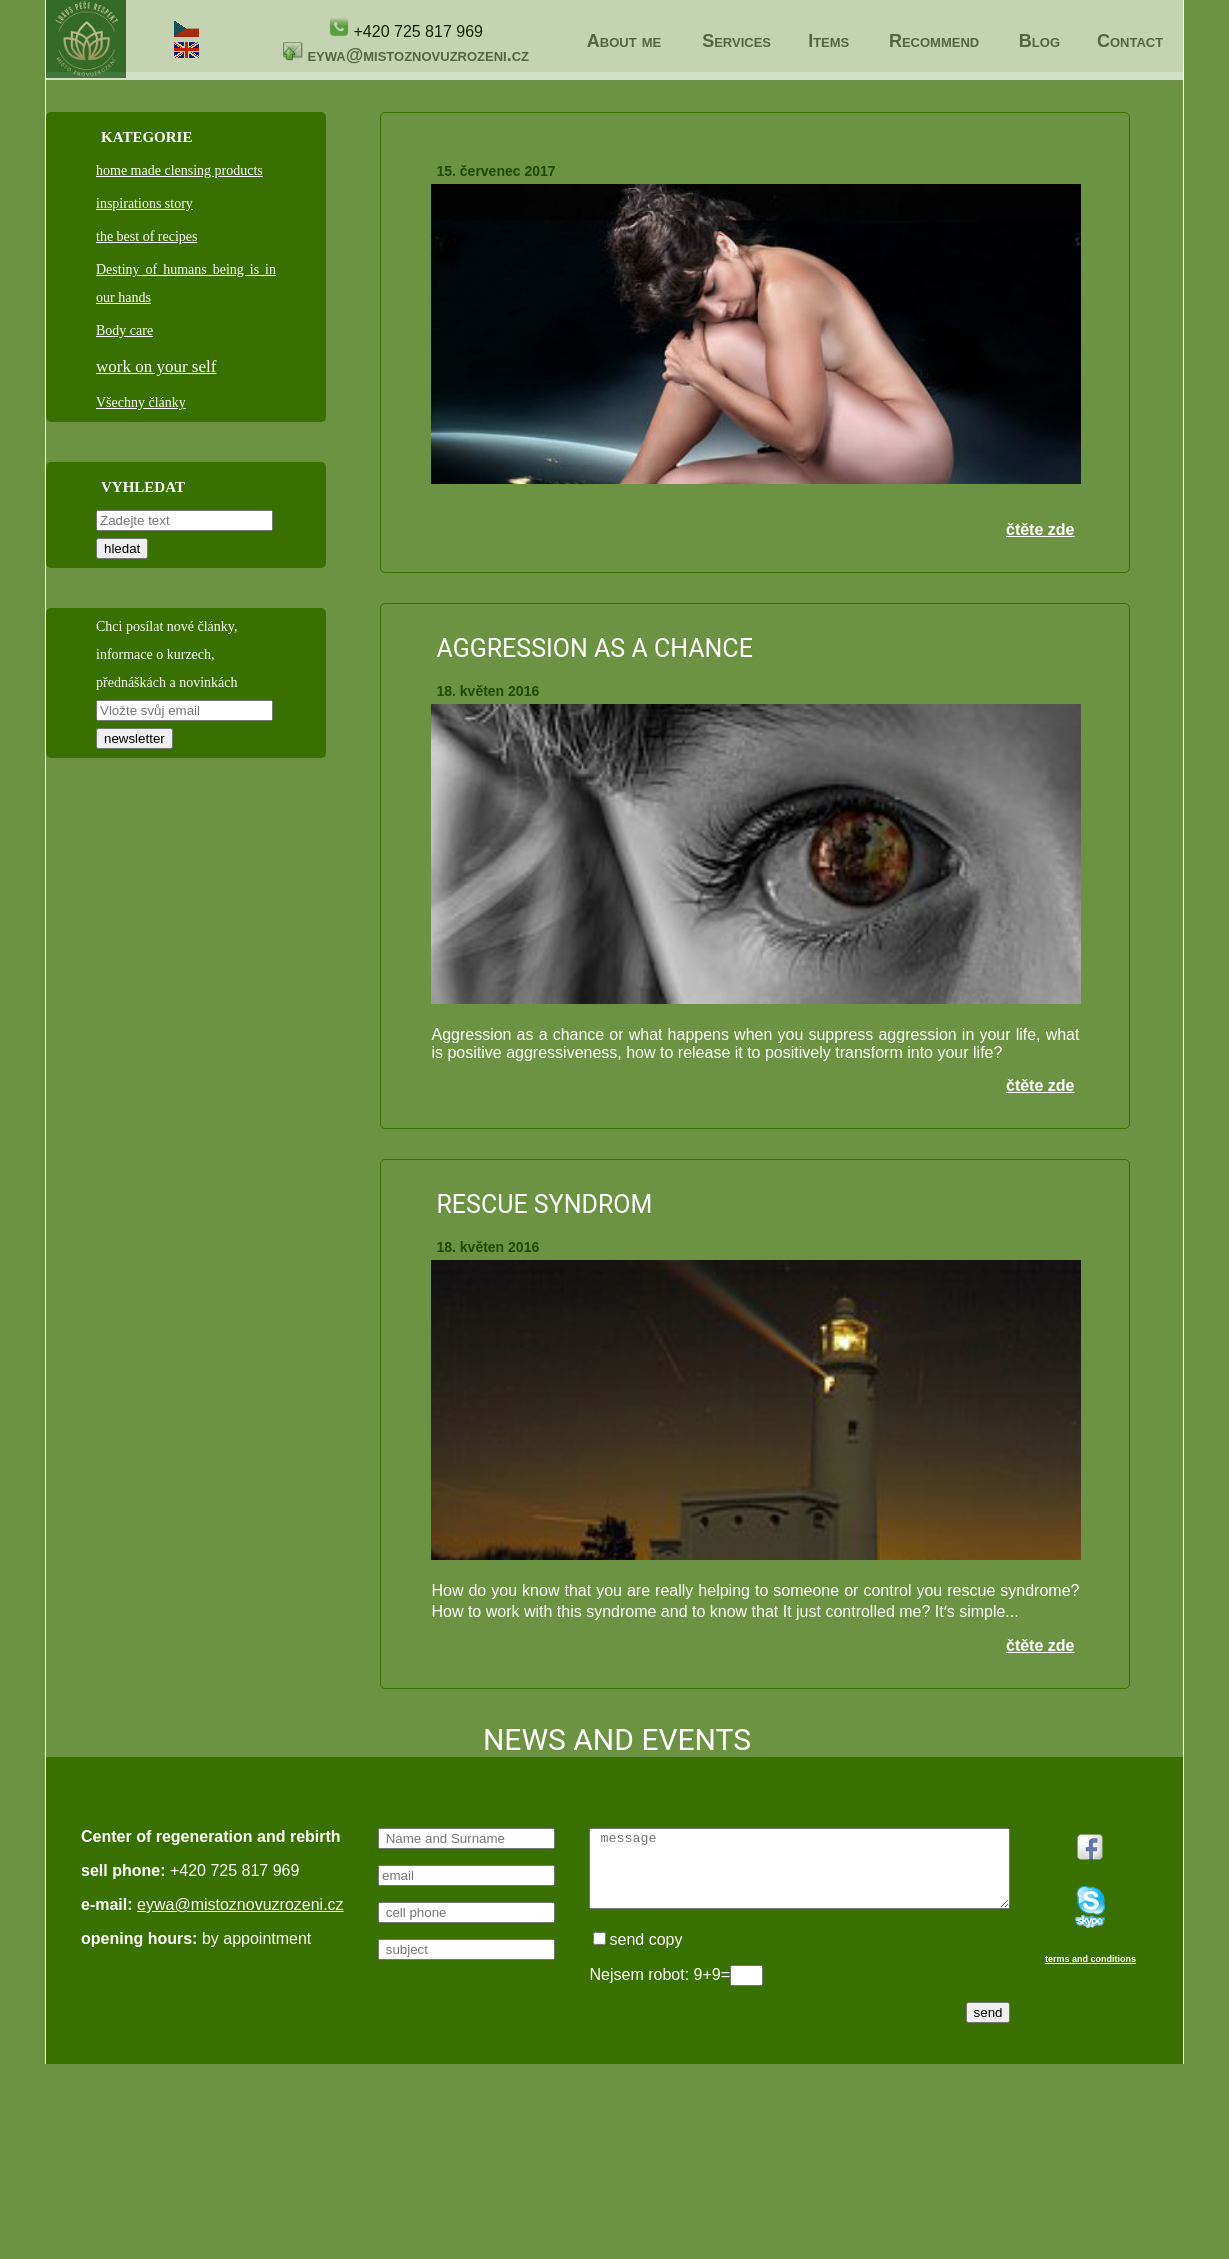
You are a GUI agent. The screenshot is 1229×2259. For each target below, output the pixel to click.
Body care (124, 330)
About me (624, 41)
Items (828, 41)
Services (736, 41)
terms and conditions (126, 2211)
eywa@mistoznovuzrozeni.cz (418, 55)
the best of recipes (146, 236)
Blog (1039, 41)
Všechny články (141, 402)
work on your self (156, 366)
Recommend (934, 41)
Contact (1130, 41)
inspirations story (144, 203)
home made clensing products (179, 170)
